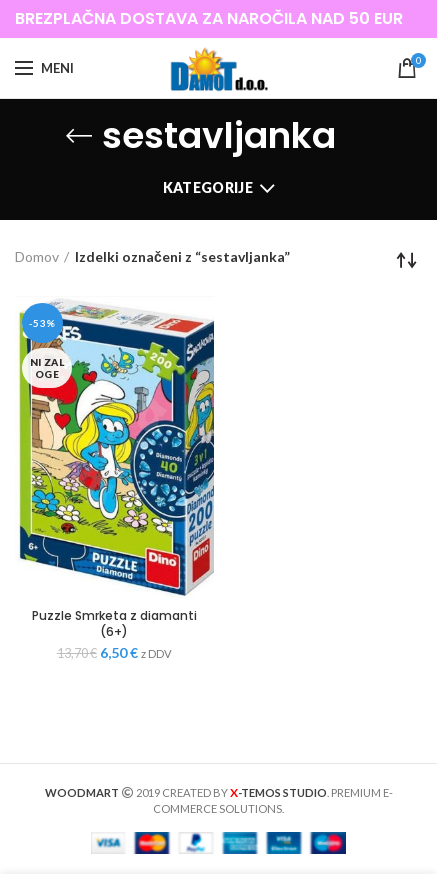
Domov (37, 256)
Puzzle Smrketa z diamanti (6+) (114, 623)
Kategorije (208, 187)
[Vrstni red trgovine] (407, 260)
